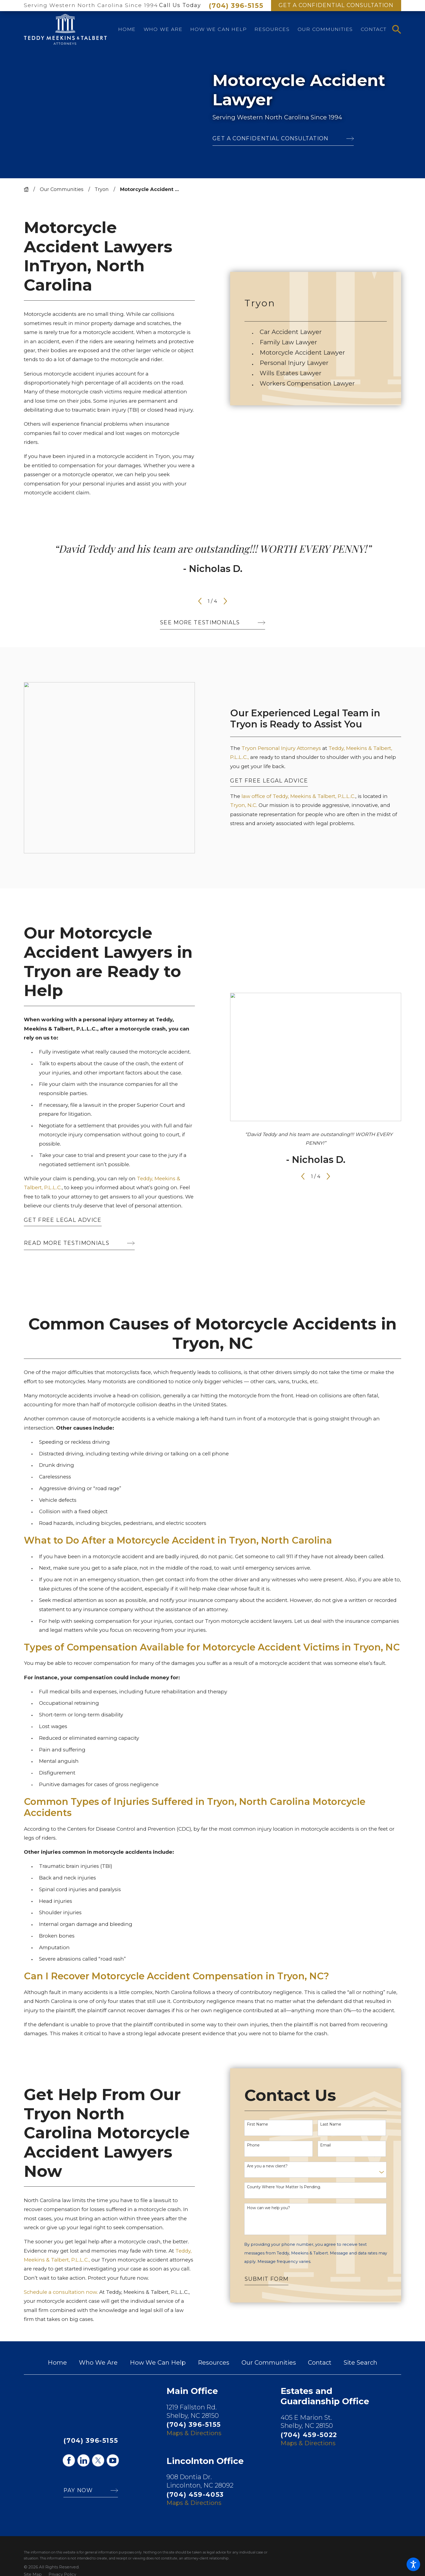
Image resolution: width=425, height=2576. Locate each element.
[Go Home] (28, 189)
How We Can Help (158, 2362)
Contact (319, 2362)
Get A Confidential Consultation (336, 5)
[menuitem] (127, 29)
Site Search (360, 2362)
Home (57, 2362)
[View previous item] (200, 601)
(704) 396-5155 (236, 5)
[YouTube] (113, 2460)
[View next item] (225, 601)
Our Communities (61, 189)
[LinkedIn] (83, 2460)
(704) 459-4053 (195, 2494)
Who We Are (98, 2362)
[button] (413, 2564)
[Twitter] (98, 2460)
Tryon (102, 189)
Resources (213, 2362)
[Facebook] (69, 2460)
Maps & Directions (193, 2433)
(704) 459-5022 (309, 2435)
